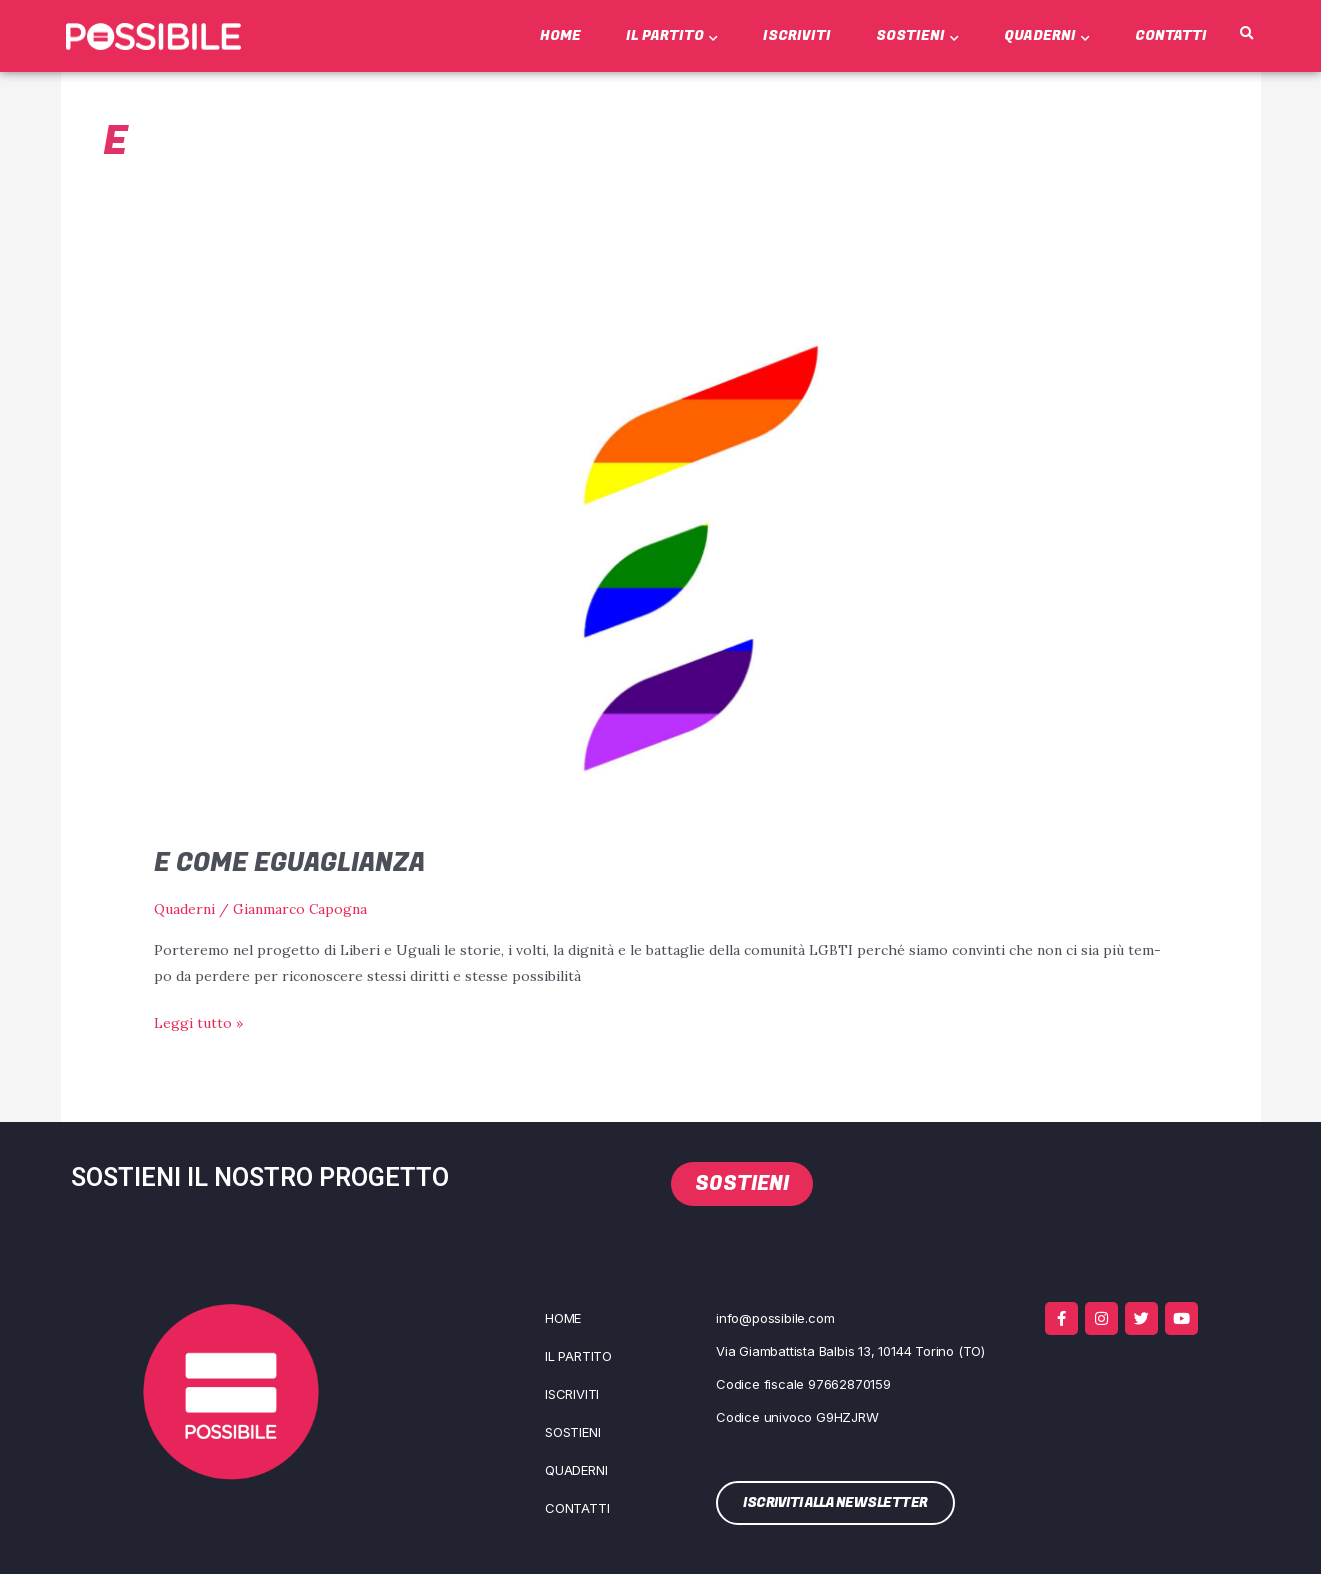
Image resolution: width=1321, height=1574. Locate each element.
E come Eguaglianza (292, 863)
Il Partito (672, 35)
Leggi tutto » (198, 1021)
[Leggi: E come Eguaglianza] (660, 557)
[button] (1246, 34)
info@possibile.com (775, 1317)
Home (560, 35)
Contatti (1171, 35)
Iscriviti (797, 35)
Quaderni (1047, 35)
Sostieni (917, 35)
